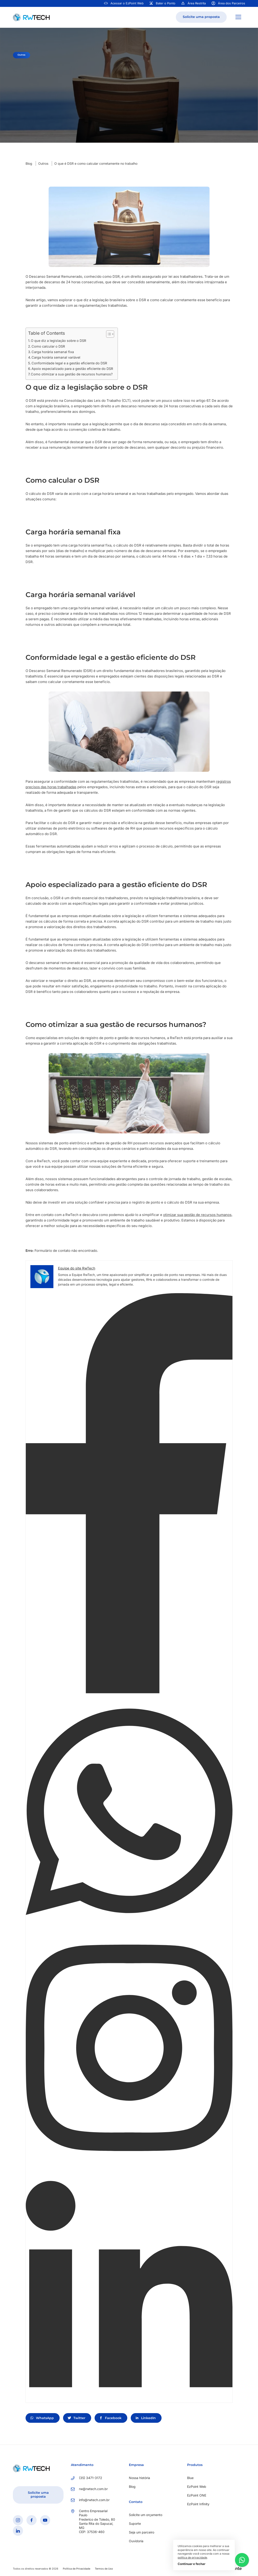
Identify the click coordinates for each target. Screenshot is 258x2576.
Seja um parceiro (141, 2532)
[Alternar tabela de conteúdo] (108, 334)
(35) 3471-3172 (86, 2478)
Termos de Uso (104, 2568)
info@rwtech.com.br (90, 2500)
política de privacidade (192, 2557)
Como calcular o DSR (48, 346)
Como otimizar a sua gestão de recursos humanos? (72, 374)
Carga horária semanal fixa (53, 352)
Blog (29, 163)
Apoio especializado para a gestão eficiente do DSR (72, 369)
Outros (43, 163)
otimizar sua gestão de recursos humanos (197, 1215)
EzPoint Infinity (198, 2504)
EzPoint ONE (196, 2495)
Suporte (135, 2523)
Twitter (79, 2418)
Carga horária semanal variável (56, 357)
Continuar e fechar (191, 2564)
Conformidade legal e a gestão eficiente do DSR (69, 363)
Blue (190, 2478)
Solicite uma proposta (201, 17)
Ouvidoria (136, 2541)
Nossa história (139, 2478)
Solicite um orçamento (145, 2515)
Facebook (113, 2418)
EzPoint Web (196, 2486)
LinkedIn (148, 2418)
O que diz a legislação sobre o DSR (58, 341)
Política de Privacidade (76, 2568)
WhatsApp (45, 2418)
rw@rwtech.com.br (89, 2489)
